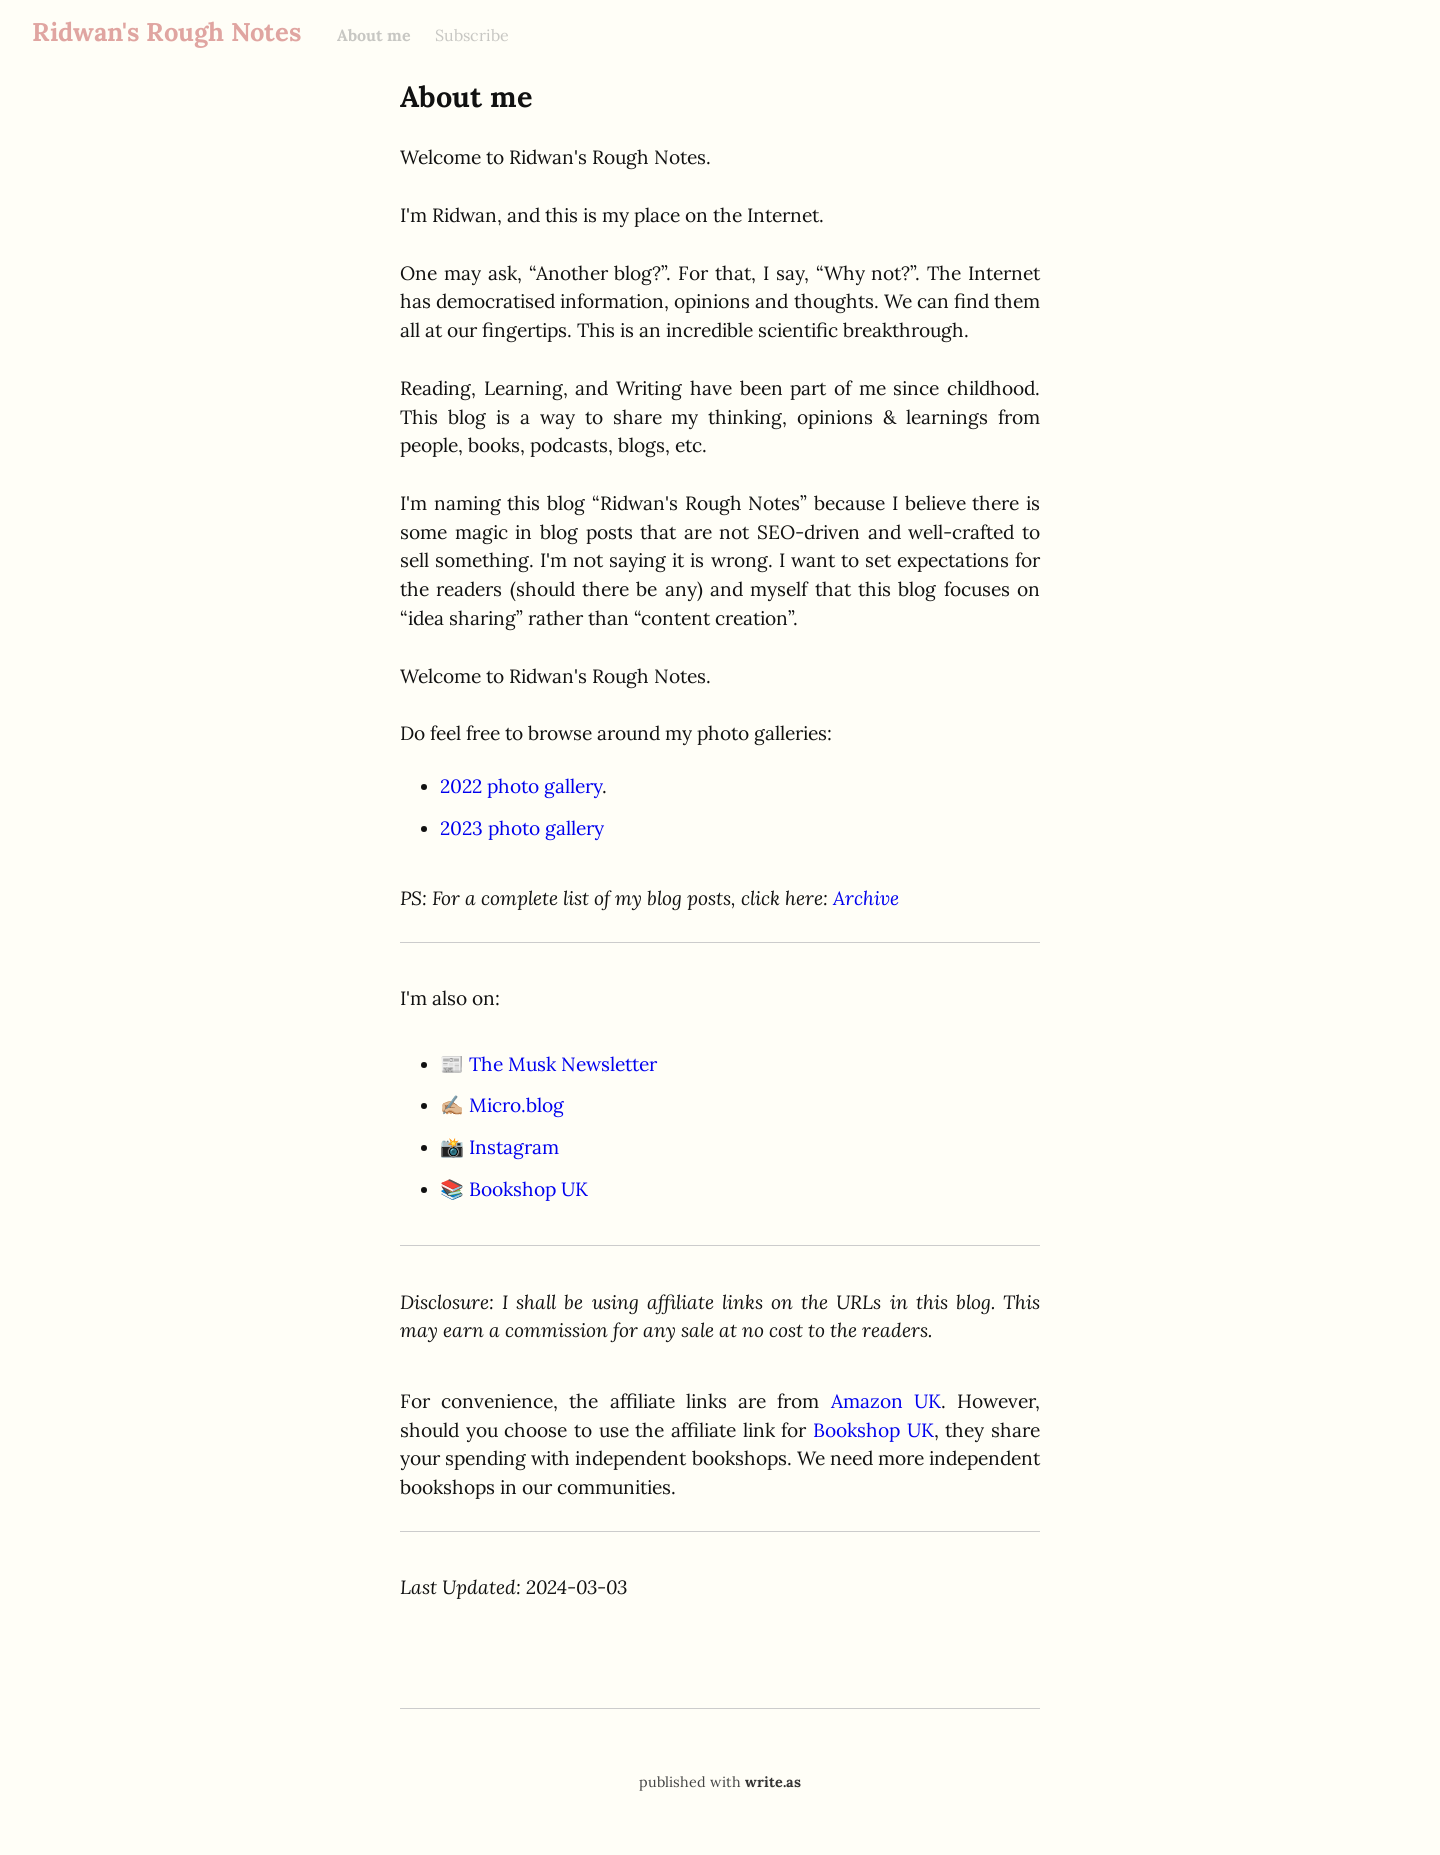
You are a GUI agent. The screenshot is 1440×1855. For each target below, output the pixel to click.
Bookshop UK (528, 1189)
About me (374, 35)
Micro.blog (516, 1105)
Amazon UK (886, 1401)
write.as (773, 1782)
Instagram (514, 1147)
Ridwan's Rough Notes (166, 31)
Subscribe (472, 35)
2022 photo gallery (521, 786)
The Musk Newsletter (563, 1064)
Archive (866, 898)
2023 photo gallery (522, 828)
